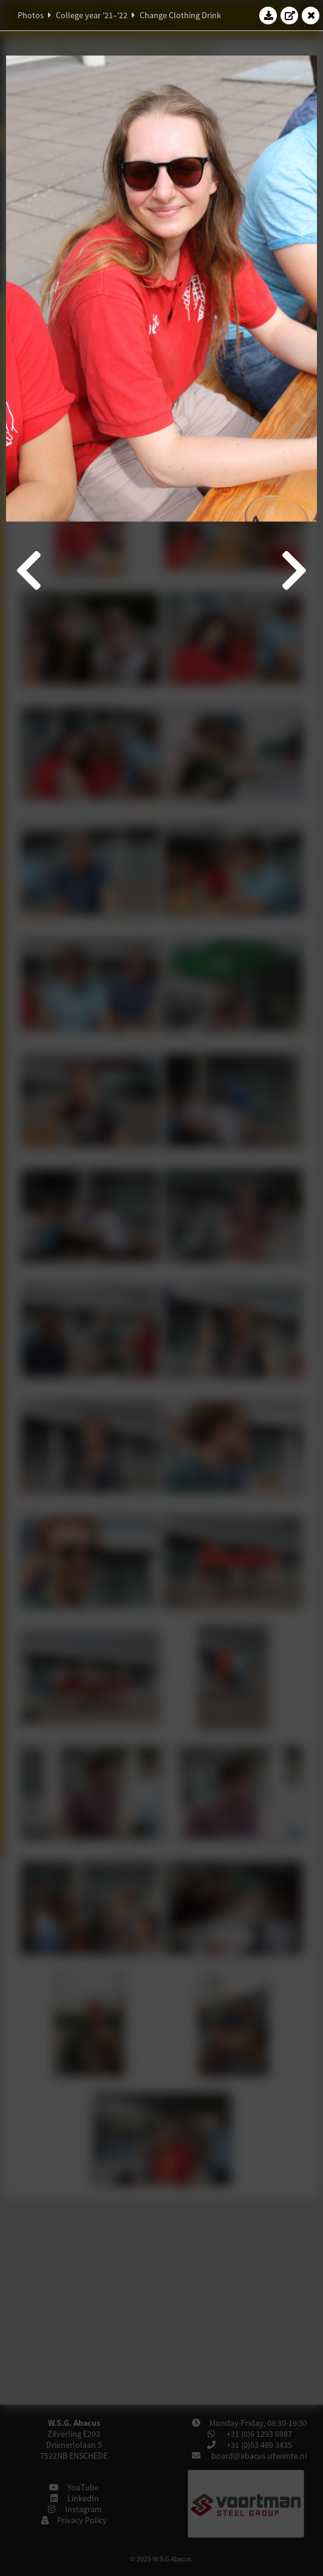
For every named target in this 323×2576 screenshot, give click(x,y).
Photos (31, 15)
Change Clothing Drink (180, 15)
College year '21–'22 (91, 15)
